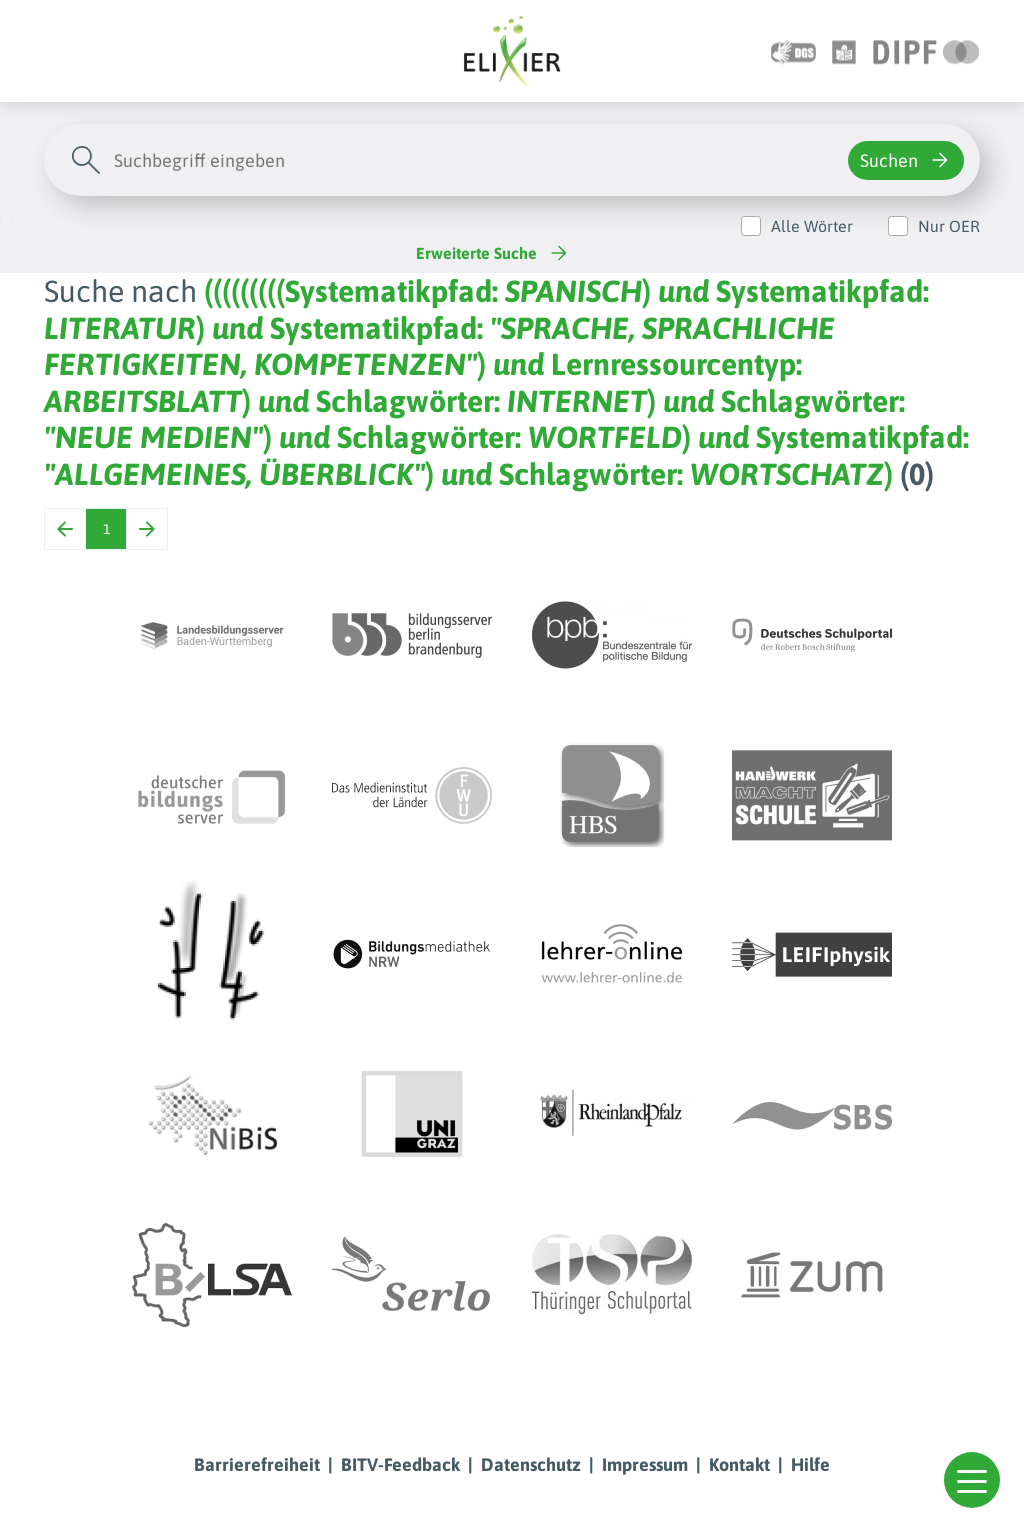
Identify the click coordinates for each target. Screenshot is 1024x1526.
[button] (972, 1480)
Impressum (645, 1464)
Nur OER (949, 226)
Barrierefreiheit (257, 1464)
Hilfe (810, 1464)
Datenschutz (531, 1464)
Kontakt (739, 1464)
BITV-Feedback (400, 1464)
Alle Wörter (812, 226)
